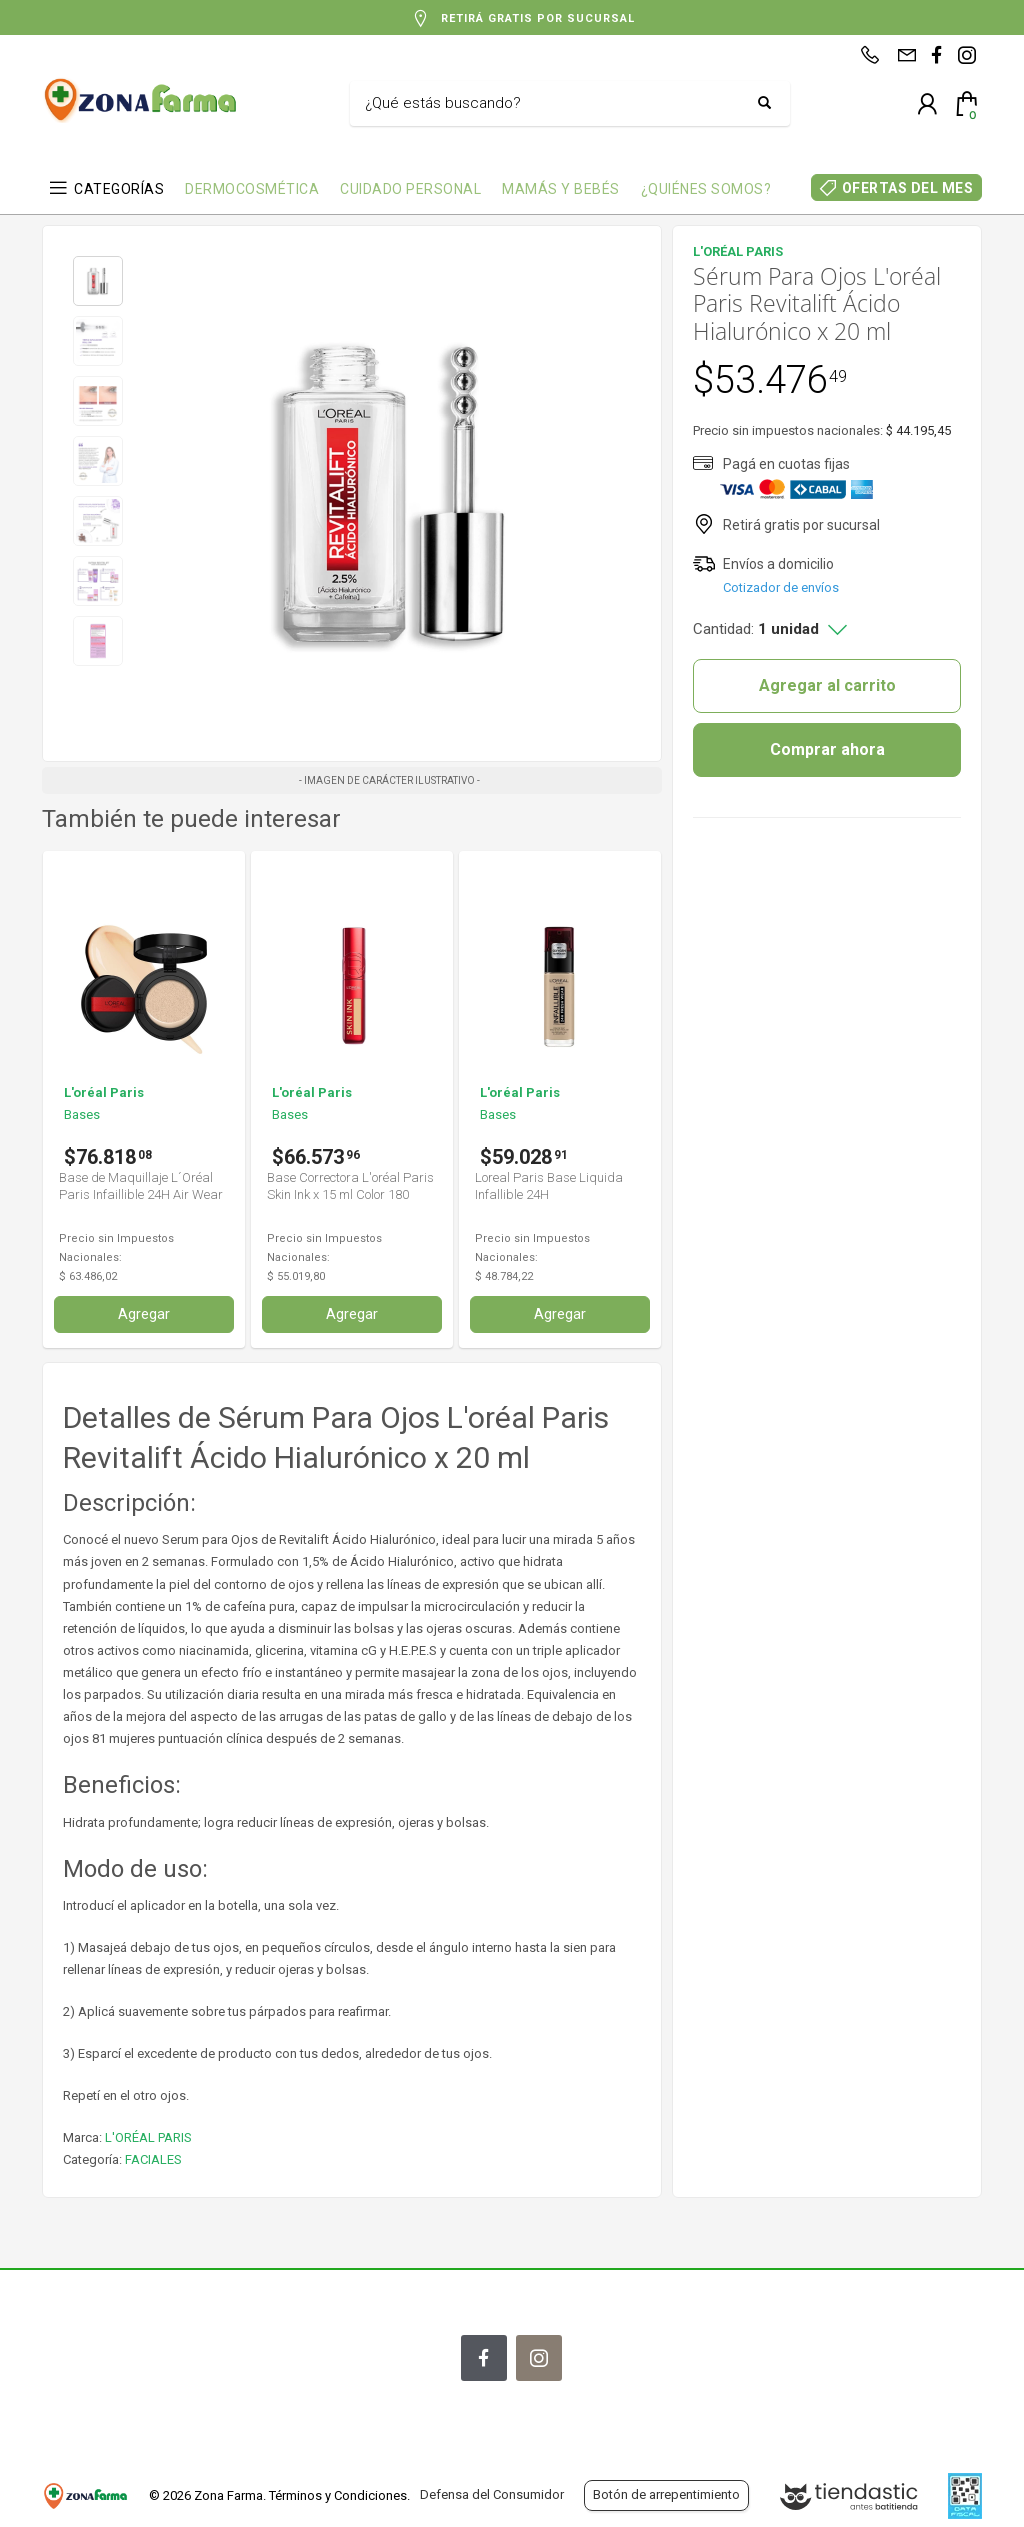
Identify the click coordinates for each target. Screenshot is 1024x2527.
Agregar (144, 1314)
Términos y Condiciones (338, 2495)
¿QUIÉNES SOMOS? (706, 189)
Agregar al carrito (827, 685)
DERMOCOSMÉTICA (252, 189)
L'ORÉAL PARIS (148, 2137)
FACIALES (153, 2159)
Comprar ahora (827, 749)
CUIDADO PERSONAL (410, 189)
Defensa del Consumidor (492, 2494)
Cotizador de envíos (781, 587)
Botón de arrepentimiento (666, 2494)
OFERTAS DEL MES (908, 188)
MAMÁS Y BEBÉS (561, 189)
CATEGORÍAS (119, 189)
